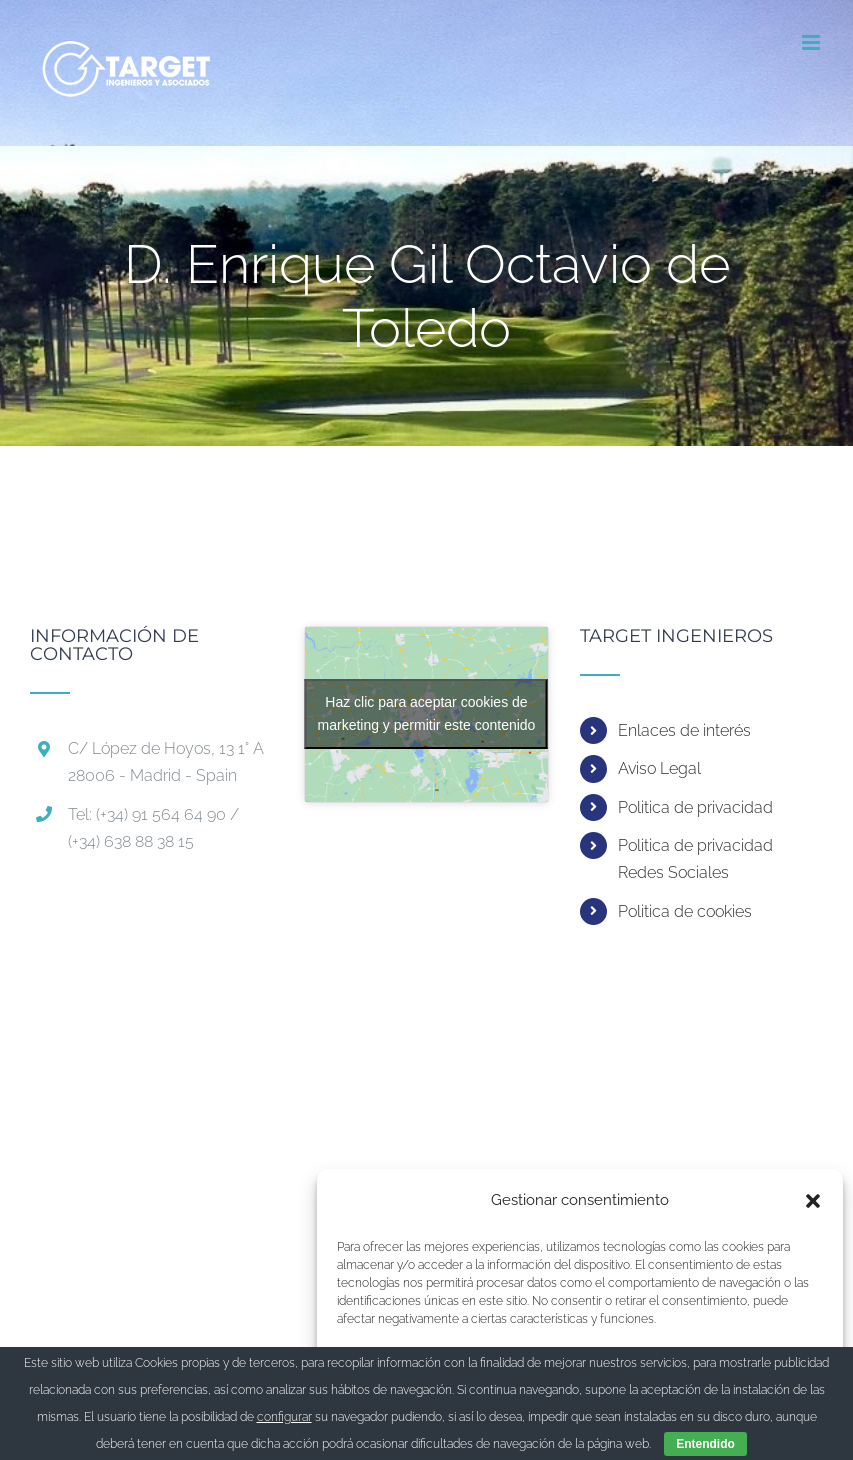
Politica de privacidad (695, 807)
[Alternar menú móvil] (812, 42)
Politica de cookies (685, 911)
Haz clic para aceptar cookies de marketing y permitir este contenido (427, 713)
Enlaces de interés (684, 730)
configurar (284, 1417)
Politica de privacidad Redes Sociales (695, 859)
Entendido (705, 1444)
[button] (813, 1201)
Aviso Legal (659, 768)
